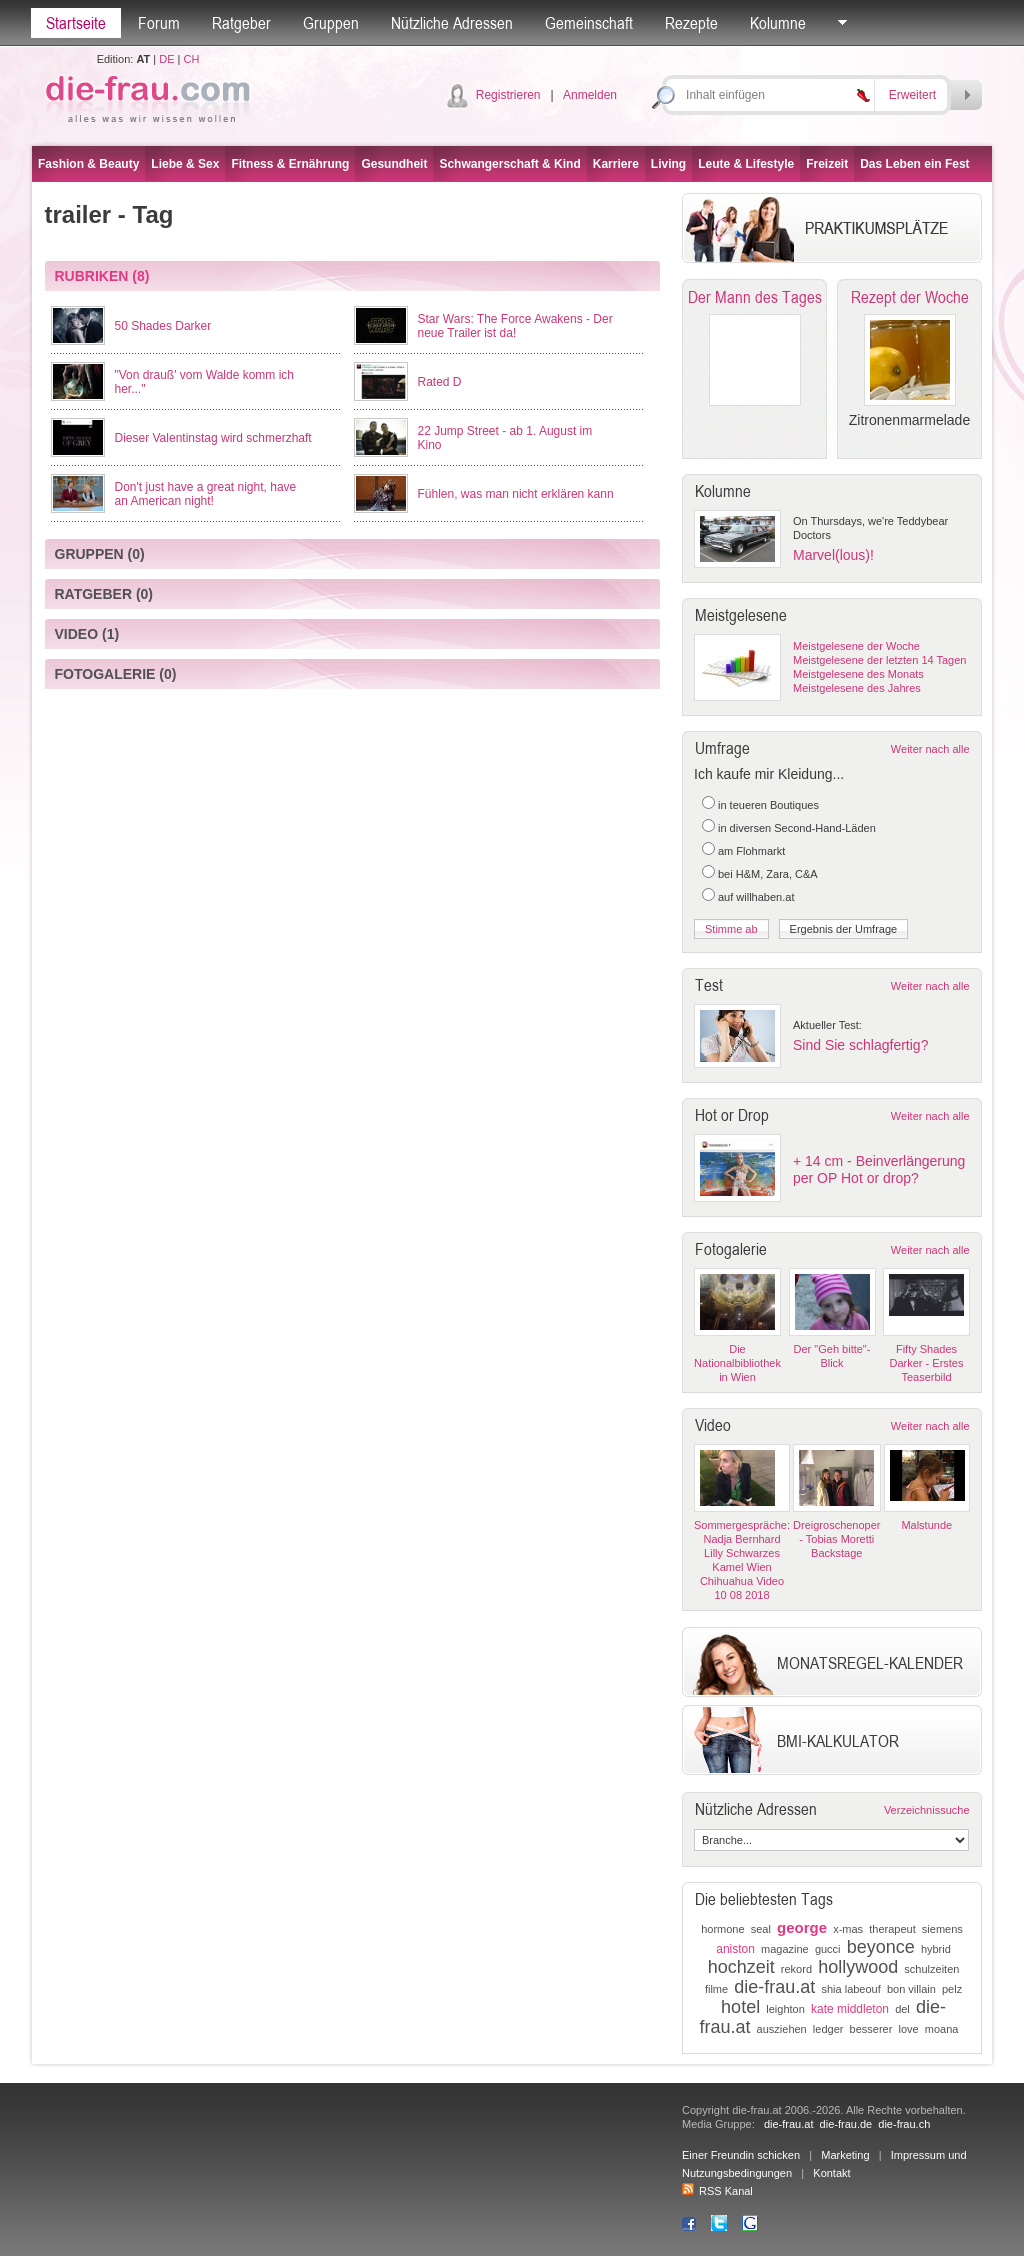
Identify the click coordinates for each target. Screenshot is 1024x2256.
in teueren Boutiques (768, 805)
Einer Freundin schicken (741, 2155)
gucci (828, 1949)
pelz (952, 1989)
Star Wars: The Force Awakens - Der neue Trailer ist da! (515, 326)
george (802, 1927)
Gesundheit (394, 164)
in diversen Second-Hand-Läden (797, 828)
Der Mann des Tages (755, 297)
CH (191, 59)
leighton (785, 2009)
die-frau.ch (904, 2124)
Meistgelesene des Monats (858, 674)
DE (166, 59)
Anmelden (590, 95)
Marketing (845, 2155)
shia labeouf (850, 1989)
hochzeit (741, 1967)
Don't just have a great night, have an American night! (206, 494)
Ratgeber (241, 23)
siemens (942, 1929)
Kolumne (778, 23)
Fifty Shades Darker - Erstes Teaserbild (927, 1363)
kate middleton (850, 2009)
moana (942, 2029)
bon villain (911, 1989)
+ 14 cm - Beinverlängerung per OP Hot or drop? (879, 1169)
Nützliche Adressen (452, 23)
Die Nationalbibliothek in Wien (737, 1363)
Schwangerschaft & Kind (509, 164)
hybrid (936, 1949)
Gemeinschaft (589, 23)
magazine (785, 1949)
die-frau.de (846, 2124)
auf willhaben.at (756, 897)
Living (668, 164)
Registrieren (508, 95)
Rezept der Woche (910, 297)
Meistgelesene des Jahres (857, 688)
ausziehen (782, 2029)
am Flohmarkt (751, 851)
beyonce (881, 1947)
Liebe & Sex (185, 164)
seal (761, 1929)
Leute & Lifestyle (746, 164)
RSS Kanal (717, 2191)
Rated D (440, 382)
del (902, 2009)
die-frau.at (774, 1987)
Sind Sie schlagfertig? (860, 1045)
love (908, 2029)
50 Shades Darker (163, 326)
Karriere (616, 164)
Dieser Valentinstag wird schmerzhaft (213, 438)
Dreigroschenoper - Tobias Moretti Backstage (836, 1539)
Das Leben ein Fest (914, 164)
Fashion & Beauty (88, 164)
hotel (740, 2007)
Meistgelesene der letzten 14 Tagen (879, 660)
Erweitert (912, 95)
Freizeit (827, 164)
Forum (159, 23)
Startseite (76, 23)
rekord (796, 1969)
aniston (735, 1949)
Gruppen (331, 23)
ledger (828, 2029)
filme (716, 1989)
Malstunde (926, 1525)
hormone (722, 1929)
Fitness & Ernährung (290, 164)
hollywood (858, 1967)
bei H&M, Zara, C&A (768, 874)
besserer (871, 2029)
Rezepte (691, 23)
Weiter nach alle (930, 749)
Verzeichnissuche (927, 1810)
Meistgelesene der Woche (856, 646)
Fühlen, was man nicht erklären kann (516, 494)
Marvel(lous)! (833, 555)
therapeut (892, 1929)
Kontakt (831, 2173)
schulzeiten (931, 1969)
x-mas (848, 1929)
